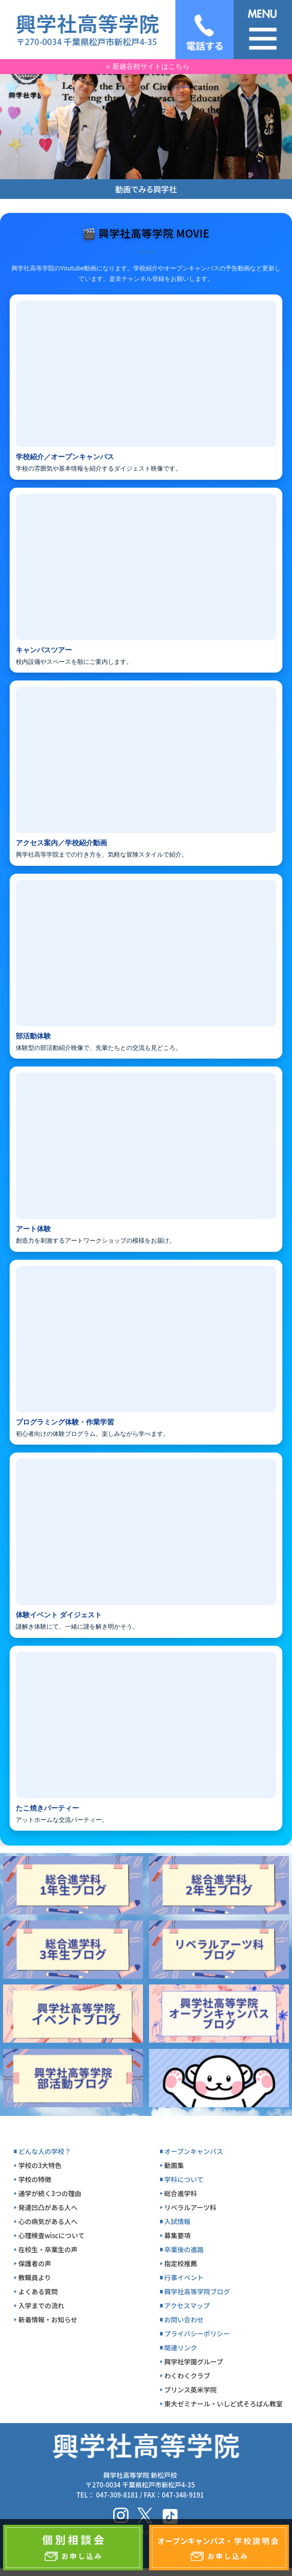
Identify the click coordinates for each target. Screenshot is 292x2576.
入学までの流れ (41, 2305)
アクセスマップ (187, 2305)
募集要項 (177, 2235)
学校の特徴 (34, 2179)
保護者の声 (34, 2263)
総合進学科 (180, 2193)
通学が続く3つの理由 (50, 2193)
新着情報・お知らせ (48, 2319)
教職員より (34, 2277)
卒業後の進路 (184, 2249)
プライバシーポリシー (197, 2333)
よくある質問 (38, 2291)
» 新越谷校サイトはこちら (147, 66)
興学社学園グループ (193, 2361)
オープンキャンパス (193, 2151)
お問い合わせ (184, 2319)
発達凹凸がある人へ (48, 2207)
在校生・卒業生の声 (48, 2249)
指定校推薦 (180, 2263)
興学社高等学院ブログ (197, 2291)
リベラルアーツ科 (190, 2207)
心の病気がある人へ (48, 2221)
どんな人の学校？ (44, 2151)
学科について (184, 2179)
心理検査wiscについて (51, 2235)
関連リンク (180, 2347)
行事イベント (184, 2277)
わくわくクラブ (187, 2375)
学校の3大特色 (40, 2165)
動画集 (174, 2165)
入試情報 (177, 2221)
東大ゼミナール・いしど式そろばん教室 (223, 2403)
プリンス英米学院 (190, 2389)
